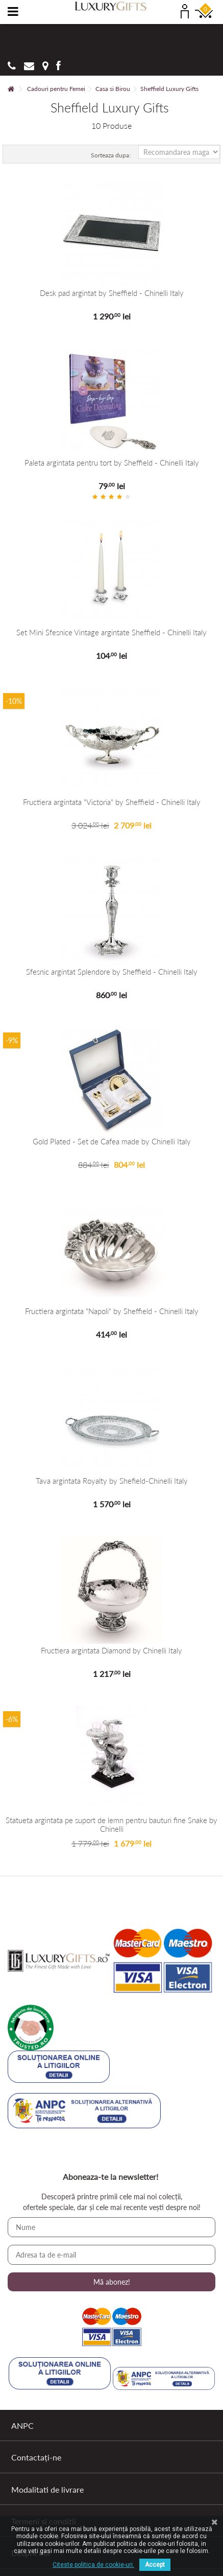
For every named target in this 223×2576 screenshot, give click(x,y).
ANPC (22, 2425)
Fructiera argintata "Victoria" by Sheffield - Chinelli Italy (112, 802)
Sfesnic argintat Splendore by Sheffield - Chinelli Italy (111, 972)
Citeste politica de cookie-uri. (93, 2564)
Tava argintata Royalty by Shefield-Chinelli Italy (112, 1481)
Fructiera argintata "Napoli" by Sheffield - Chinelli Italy (112, 1311)
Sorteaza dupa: (111, 155)
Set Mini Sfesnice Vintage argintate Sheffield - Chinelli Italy (111, 632)
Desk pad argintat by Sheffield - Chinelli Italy (112, 293)
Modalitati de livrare (47, 2489)
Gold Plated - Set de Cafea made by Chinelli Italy (112, 1141)
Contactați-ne (36, 2457)
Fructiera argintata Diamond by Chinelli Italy (111, 1650)
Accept (155, 2564)
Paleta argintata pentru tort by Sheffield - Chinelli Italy (111, 462)
